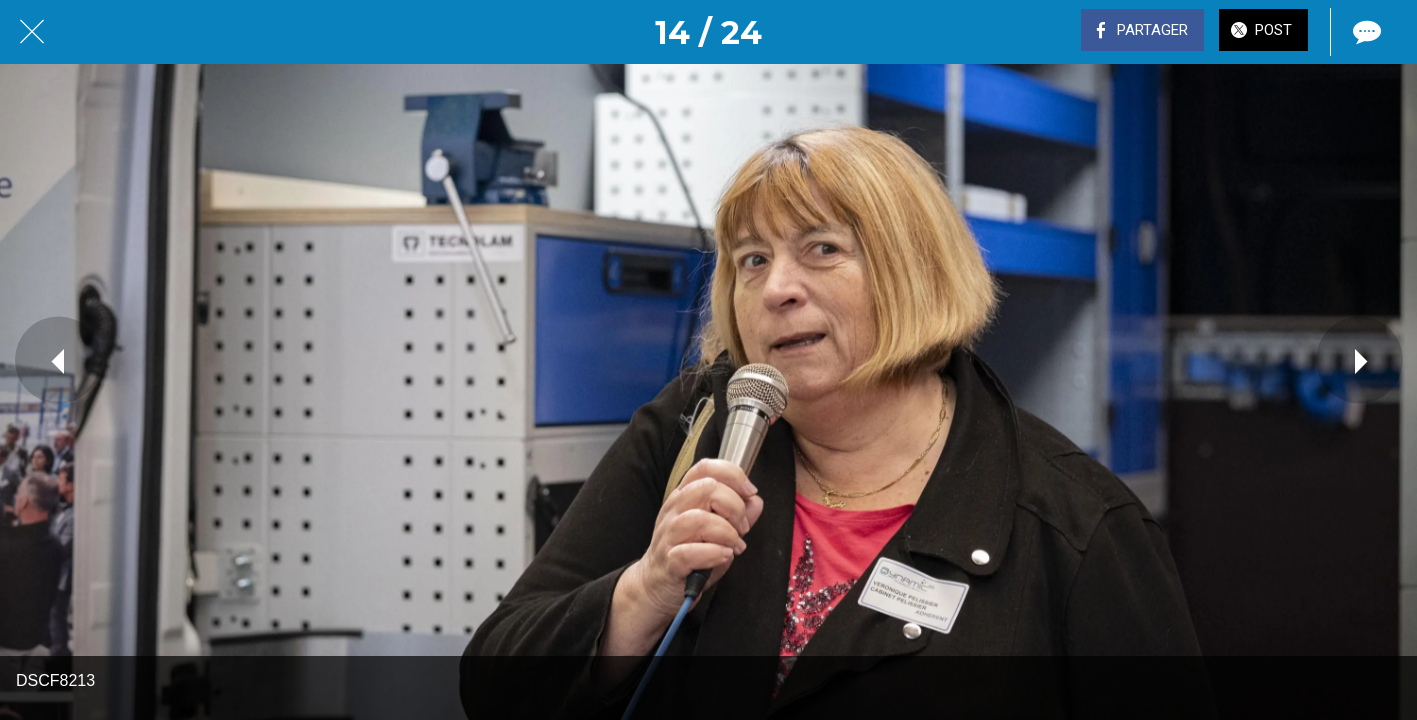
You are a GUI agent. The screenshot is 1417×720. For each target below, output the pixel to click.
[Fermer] (32, 32)
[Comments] (1365, 32)
